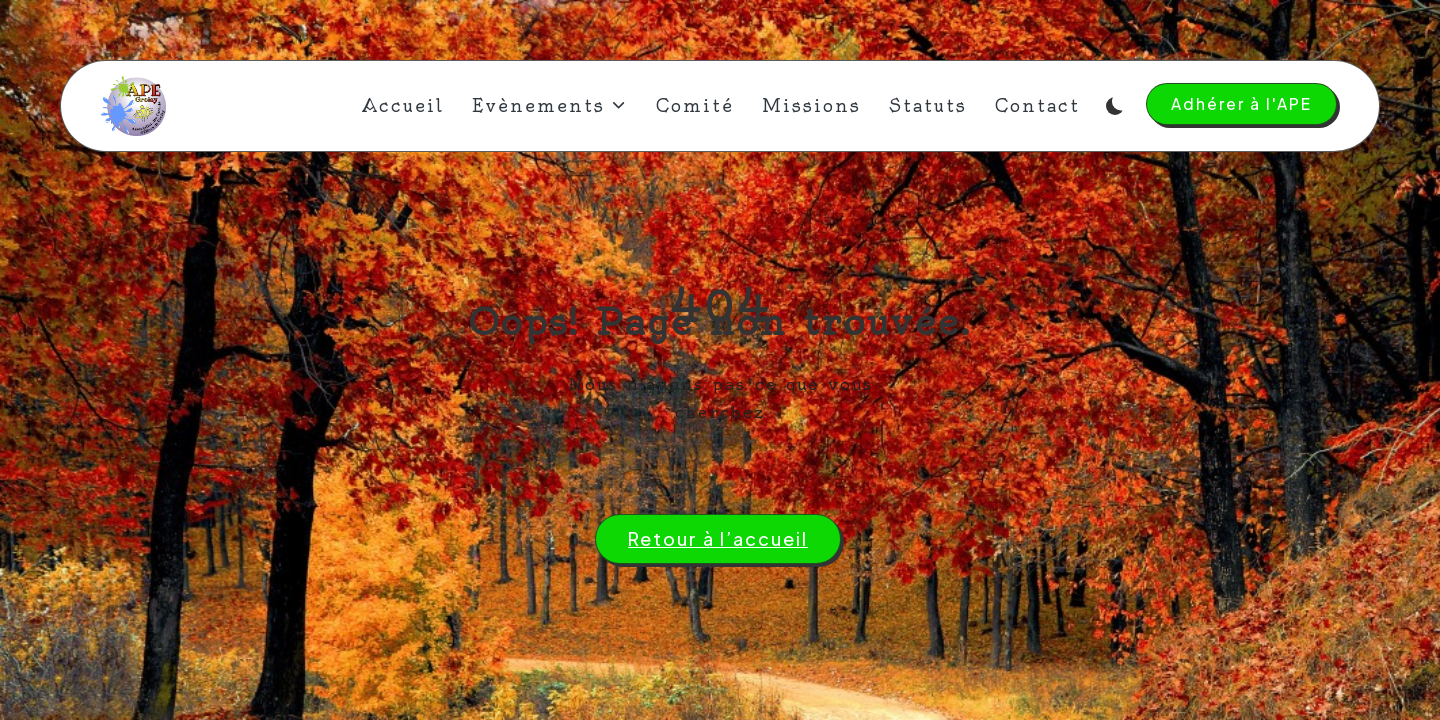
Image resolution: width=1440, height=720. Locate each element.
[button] (1241, 104)
